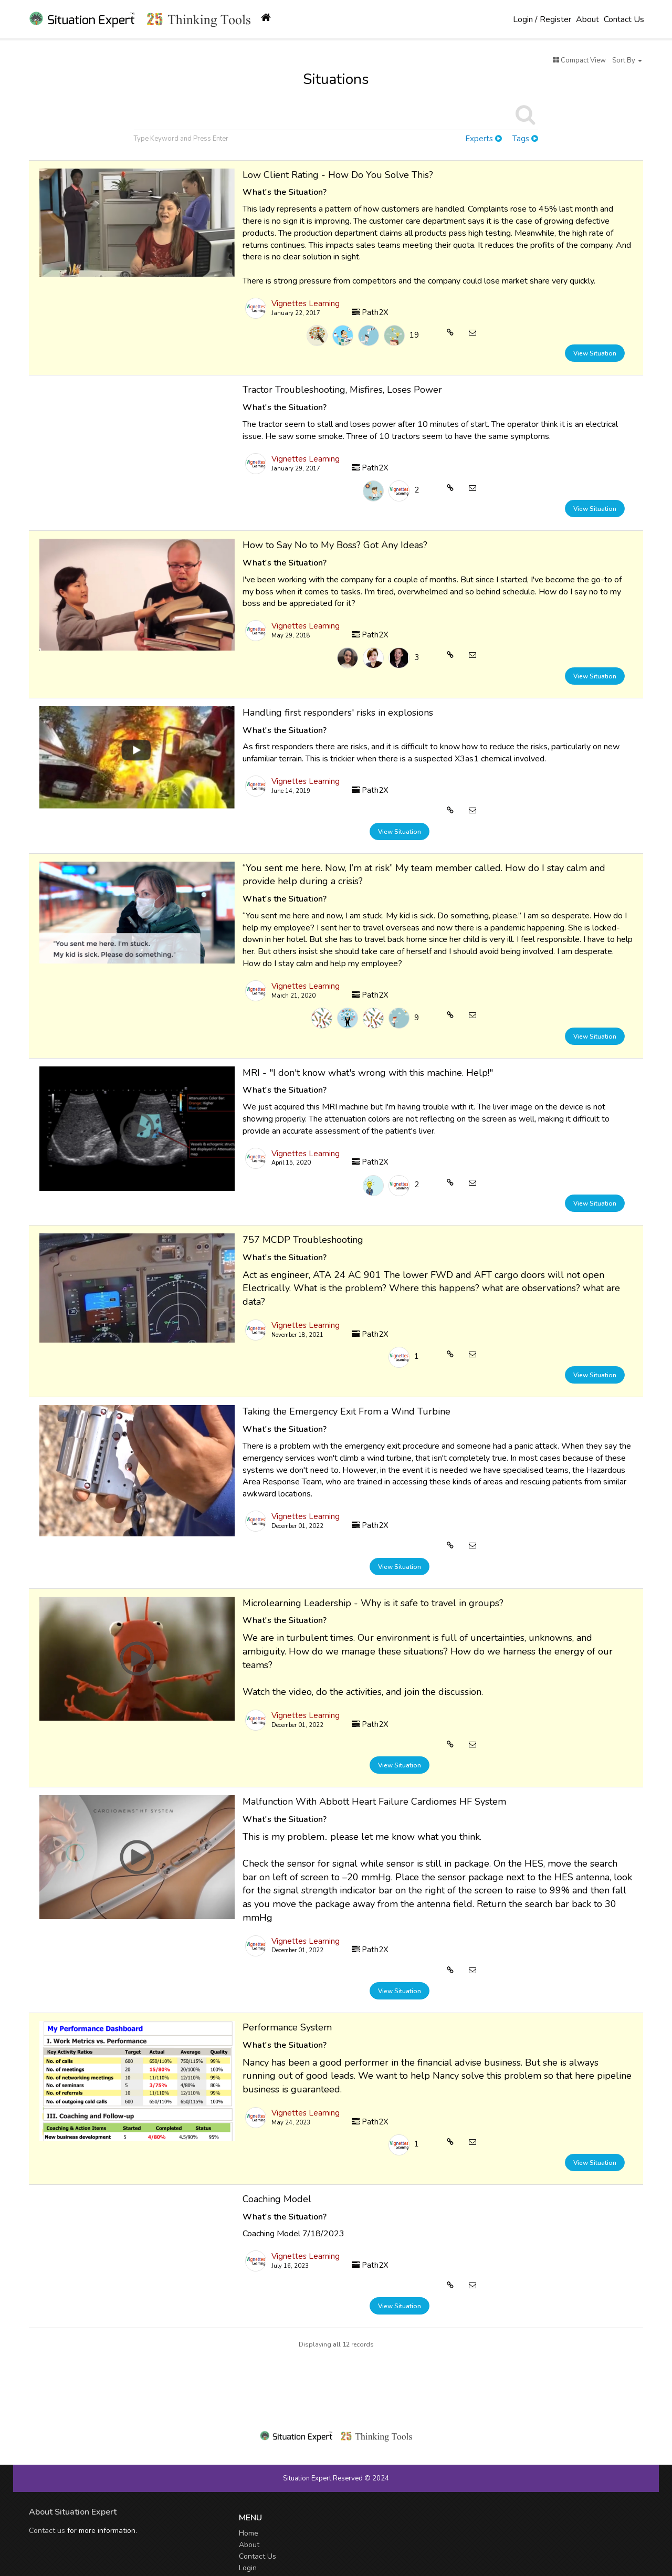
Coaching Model (277, 2199)
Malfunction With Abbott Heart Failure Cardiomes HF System (374, 1801)
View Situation (594, 353)
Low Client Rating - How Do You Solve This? (338, 175)
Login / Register (542, 19)
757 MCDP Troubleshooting (303, 1239)
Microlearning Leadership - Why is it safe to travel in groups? (373, 1603)
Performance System (287, 2027)
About (587, 19)
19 (414, 335)
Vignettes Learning (305, 303)
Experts (483, 138)
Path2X (370, 312)
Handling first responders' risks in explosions (338, 712)
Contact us (47, 2531)
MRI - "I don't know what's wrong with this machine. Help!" (368, 1072)
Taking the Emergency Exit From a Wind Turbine (346, 1411)
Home (248, 2533)
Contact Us (624, 19)
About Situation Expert (73, 2512)
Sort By (627, 60)
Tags (525, 138)
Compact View (579, 60)
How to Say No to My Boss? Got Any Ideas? (335, 545)
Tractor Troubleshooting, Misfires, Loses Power (342, 389)
